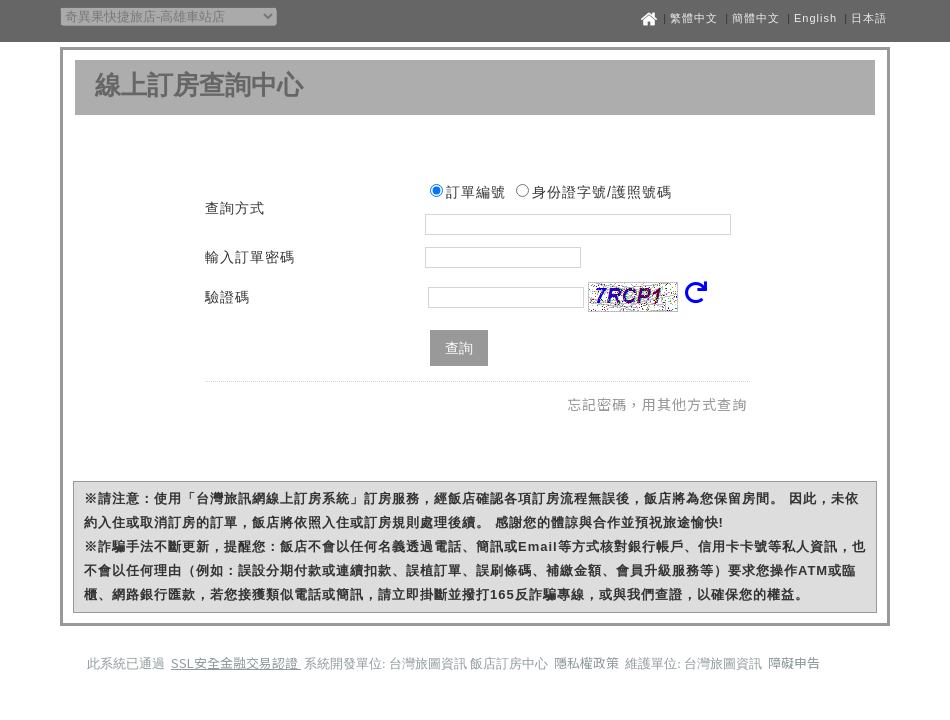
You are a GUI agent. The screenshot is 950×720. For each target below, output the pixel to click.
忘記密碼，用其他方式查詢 (657, 404)
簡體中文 (756, 18)
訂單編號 (476, 192)
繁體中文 (694, 18)
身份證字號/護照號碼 (602, 192)
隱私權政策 (588, 662)
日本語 (869, 18)
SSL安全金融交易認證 (236, 662)
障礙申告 (794, 662)
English (815, 18)
